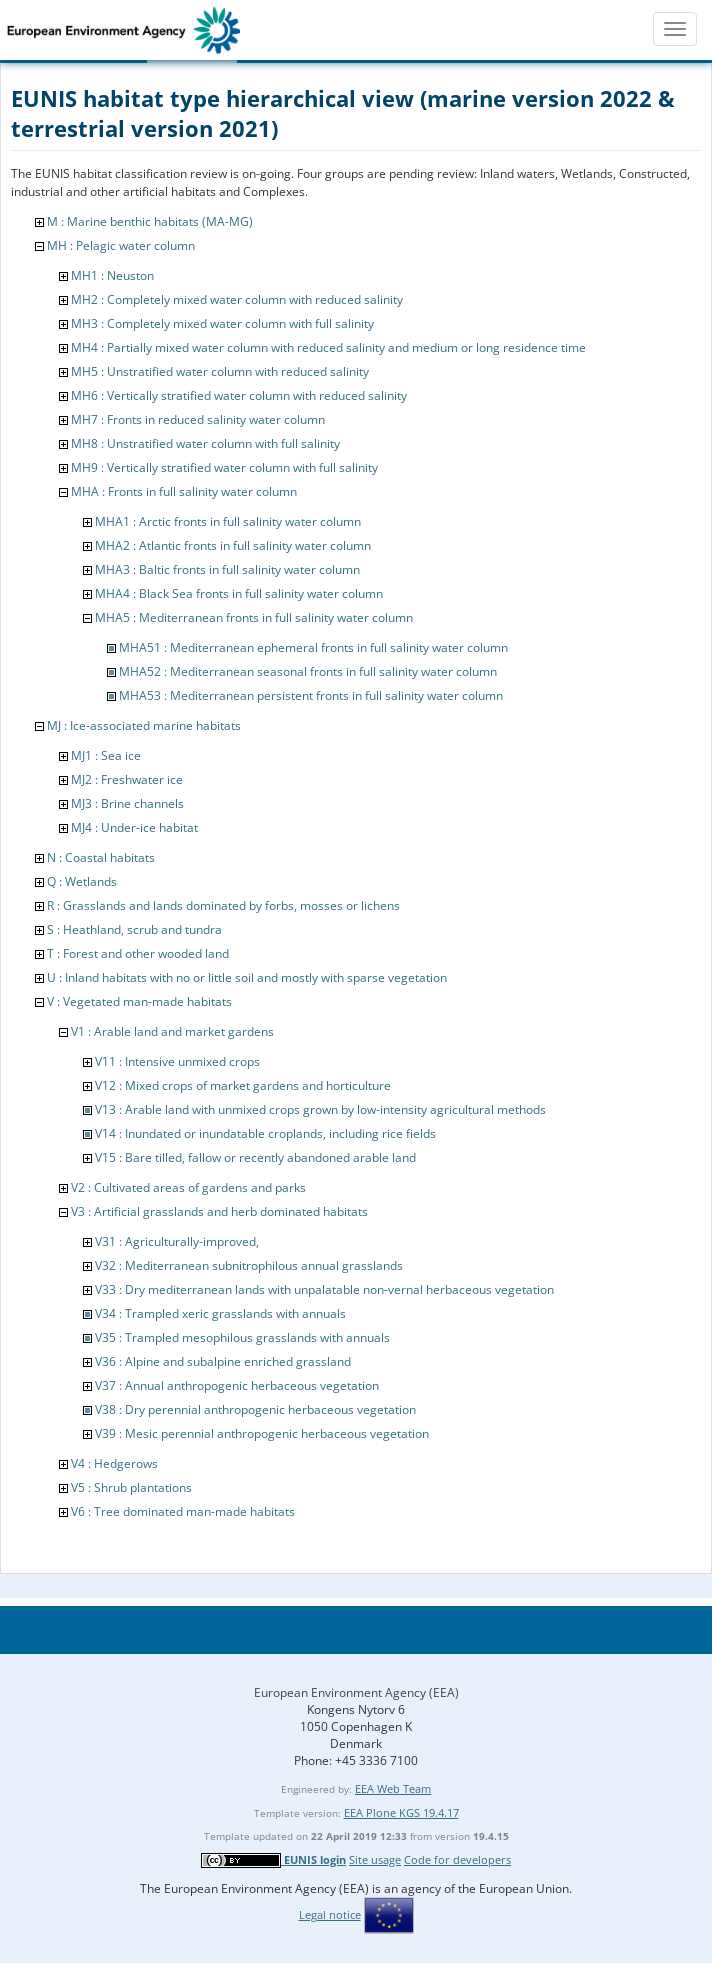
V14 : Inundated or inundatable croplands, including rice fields (265, 1133)
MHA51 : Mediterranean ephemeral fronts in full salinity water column (313, 647)
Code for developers (457, 1859)
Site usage (375, 1859)
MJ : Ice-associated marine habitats (144, 725)
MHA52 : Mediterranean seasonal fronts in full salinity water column (308, 671)
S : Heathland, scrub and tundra (134, 929)
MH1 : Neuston (112, 275)
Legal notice (330, 1914)
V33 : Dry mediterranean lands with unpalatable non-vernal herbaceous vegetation (324, 1289)
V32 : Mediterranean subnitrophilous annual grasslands (249, 1265)
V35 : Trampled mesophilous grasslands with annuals (242, 1337)
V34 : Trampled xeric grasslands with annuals (220, 1313)
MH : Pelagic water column (121, 245)
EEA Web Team (393, 1788)
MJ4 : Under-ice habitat (134, 827)
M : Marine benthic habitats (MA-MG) (150, 221)
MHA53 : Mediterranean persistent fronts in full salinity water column (311, 695)
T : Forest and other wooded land (138, 953)
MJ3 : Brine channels (127, 803)
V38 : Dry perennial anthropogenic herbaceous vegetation (255, 1409)
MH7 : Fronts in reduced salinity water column (198, 419)
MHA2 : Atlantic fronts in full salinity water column (233, 545)
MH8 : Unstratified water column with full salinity (205, 443)
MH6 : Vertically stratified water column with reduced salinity (239, 395)
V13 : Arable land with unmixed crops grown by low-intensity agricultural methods (320, 1109)
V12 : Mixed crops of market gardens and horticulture (243, 1085)
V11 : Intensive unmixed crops (177, 1061)
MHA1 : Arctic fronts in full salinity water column (228, 521)
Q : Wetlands (82, 881)
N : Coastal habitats (101, 857)
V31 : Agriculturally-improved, (177, 1241)
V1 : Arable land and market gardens (172, 1031)
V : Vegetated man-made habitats (139, 1001)
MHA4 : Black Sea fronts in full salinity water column (239, 593)
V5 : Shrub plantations (131, 1487)
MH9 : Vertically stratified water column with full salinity (224, 467)
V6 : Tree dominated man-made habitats (183, 1511)
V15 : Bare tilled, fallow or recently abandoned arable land (255, 1157)
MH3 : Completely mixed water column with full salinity (222, 323)
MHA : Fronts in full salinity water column (184, 491)
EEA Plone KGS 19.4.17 (401, 1812)
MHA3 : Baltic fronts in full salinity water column (227, 569)
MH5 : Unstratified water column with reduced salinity (220, 371)
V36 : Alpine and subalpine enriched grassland (223, 1361)
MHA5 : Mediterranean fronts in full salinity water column (254, 617)
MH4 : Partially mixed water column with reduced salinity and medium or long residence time (328, 347)
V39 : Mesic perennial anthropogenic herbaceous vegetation (262, 1433)
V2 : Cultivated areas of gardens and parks (188, 1187)
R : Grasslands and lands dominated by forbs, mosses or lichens (223, 905)
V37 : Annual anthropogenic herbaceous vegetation (237, 1385)
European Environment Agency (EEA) (356, 1692)
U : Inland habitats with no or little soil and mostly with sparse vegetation (247, 977)
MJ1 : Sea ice (106, 755)
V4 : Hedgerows (114, 1463)
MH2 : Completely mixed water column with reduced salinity (237, 299)
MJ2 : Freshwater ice (127, 779)
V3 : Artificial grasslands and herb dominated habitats (219, 1211)
